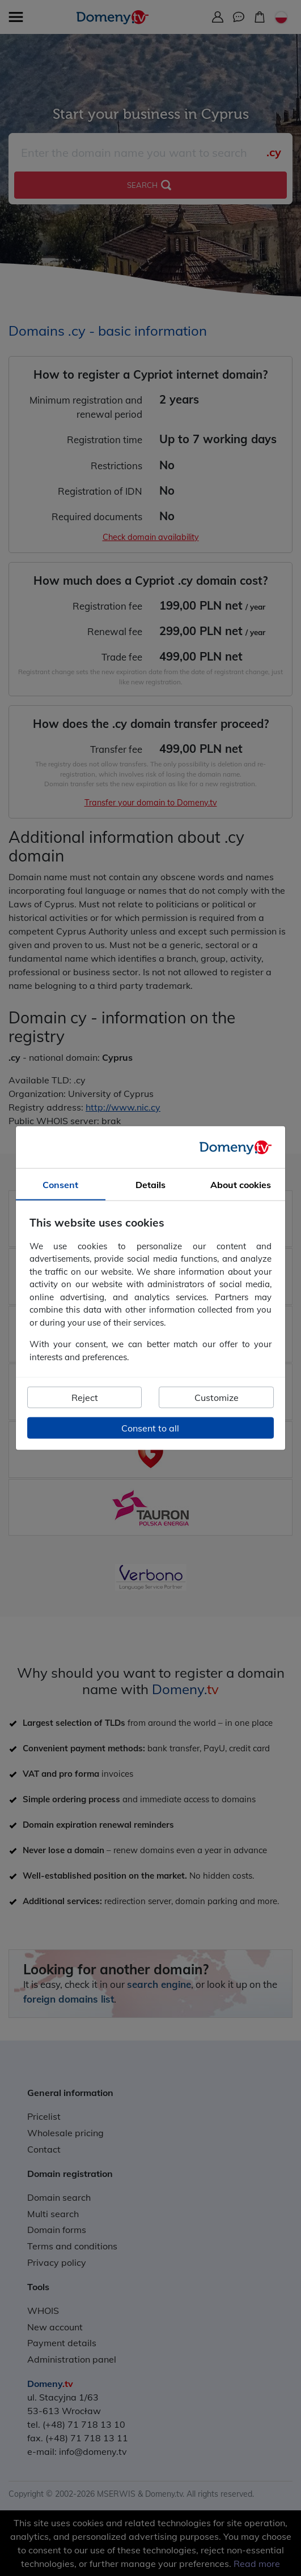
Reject (84, 1397)
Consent (60, 1184)
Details (150, 1184)
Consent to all (150, 1428)
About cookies (240, 1184)
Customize (216, 1397)
